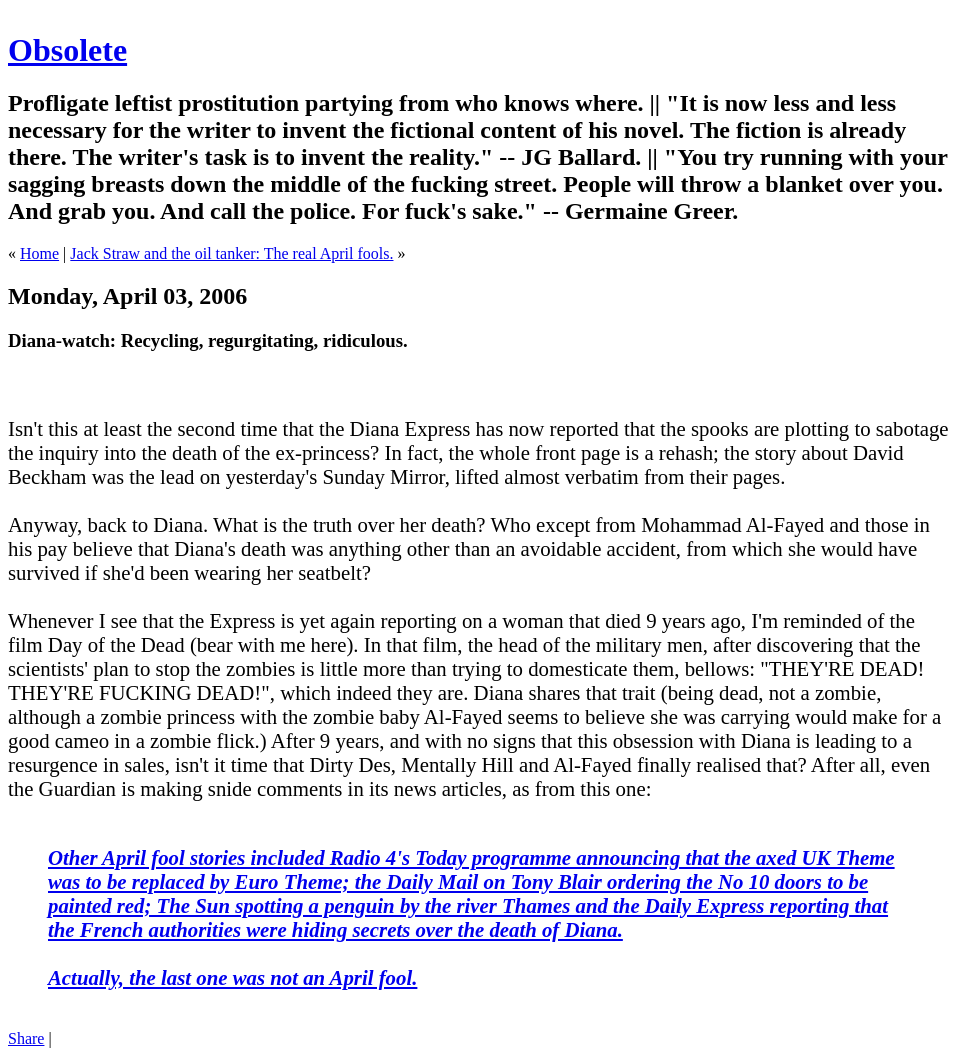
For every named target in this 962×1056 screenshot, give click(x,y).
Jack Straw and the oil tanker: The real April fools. (231, 253)
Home (39, 253)
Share (26, 1038)
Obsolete (67, 50)
